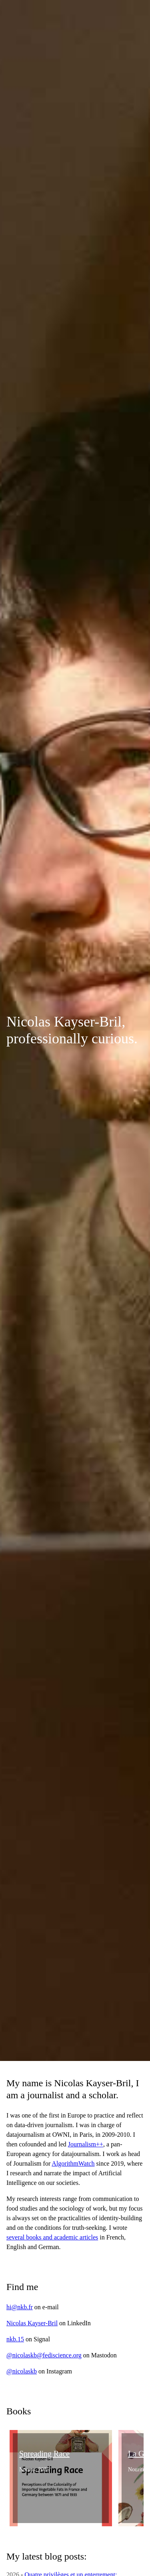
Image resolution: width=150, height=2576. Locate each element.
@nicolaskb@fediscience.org (44, 2355)
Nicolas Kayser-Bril (32, 2323)
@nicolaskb (21, 2371)
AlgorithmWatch (73, 2163)
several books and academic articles (52, 2237)
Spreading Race (44, 2453)
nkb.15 (15, 2339)
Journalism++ (85, 2144)
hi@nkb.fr (19, 2307)
